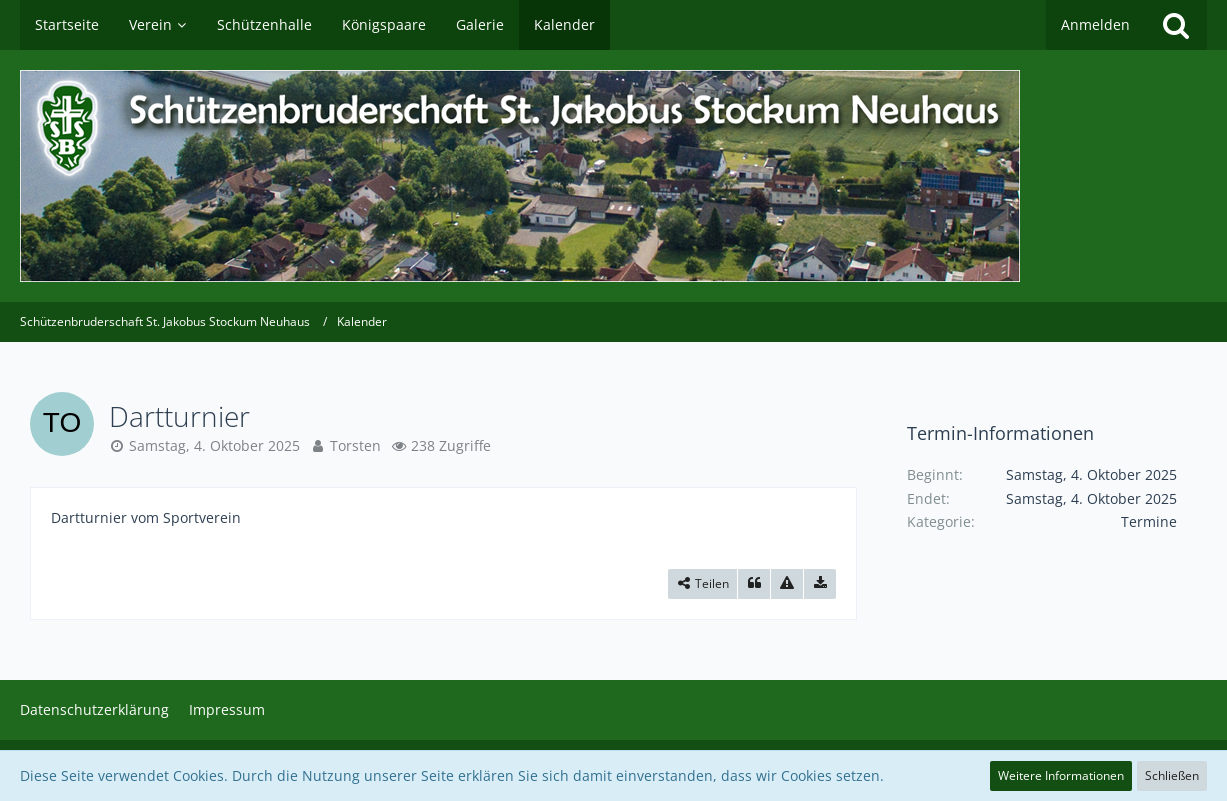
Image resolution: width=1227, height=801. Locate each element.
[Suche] (1176, 25)
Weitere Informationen (1061, 775)
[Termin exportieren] (820, 584)
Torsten (355, 445)
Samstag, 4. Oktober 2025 (214, 445)
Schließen (1172, 775)
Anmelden (1095, 24)
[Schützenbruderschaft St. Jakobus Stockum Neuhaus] (613, 176)
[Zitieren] (754, 584)
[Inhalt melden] (787, 584)
